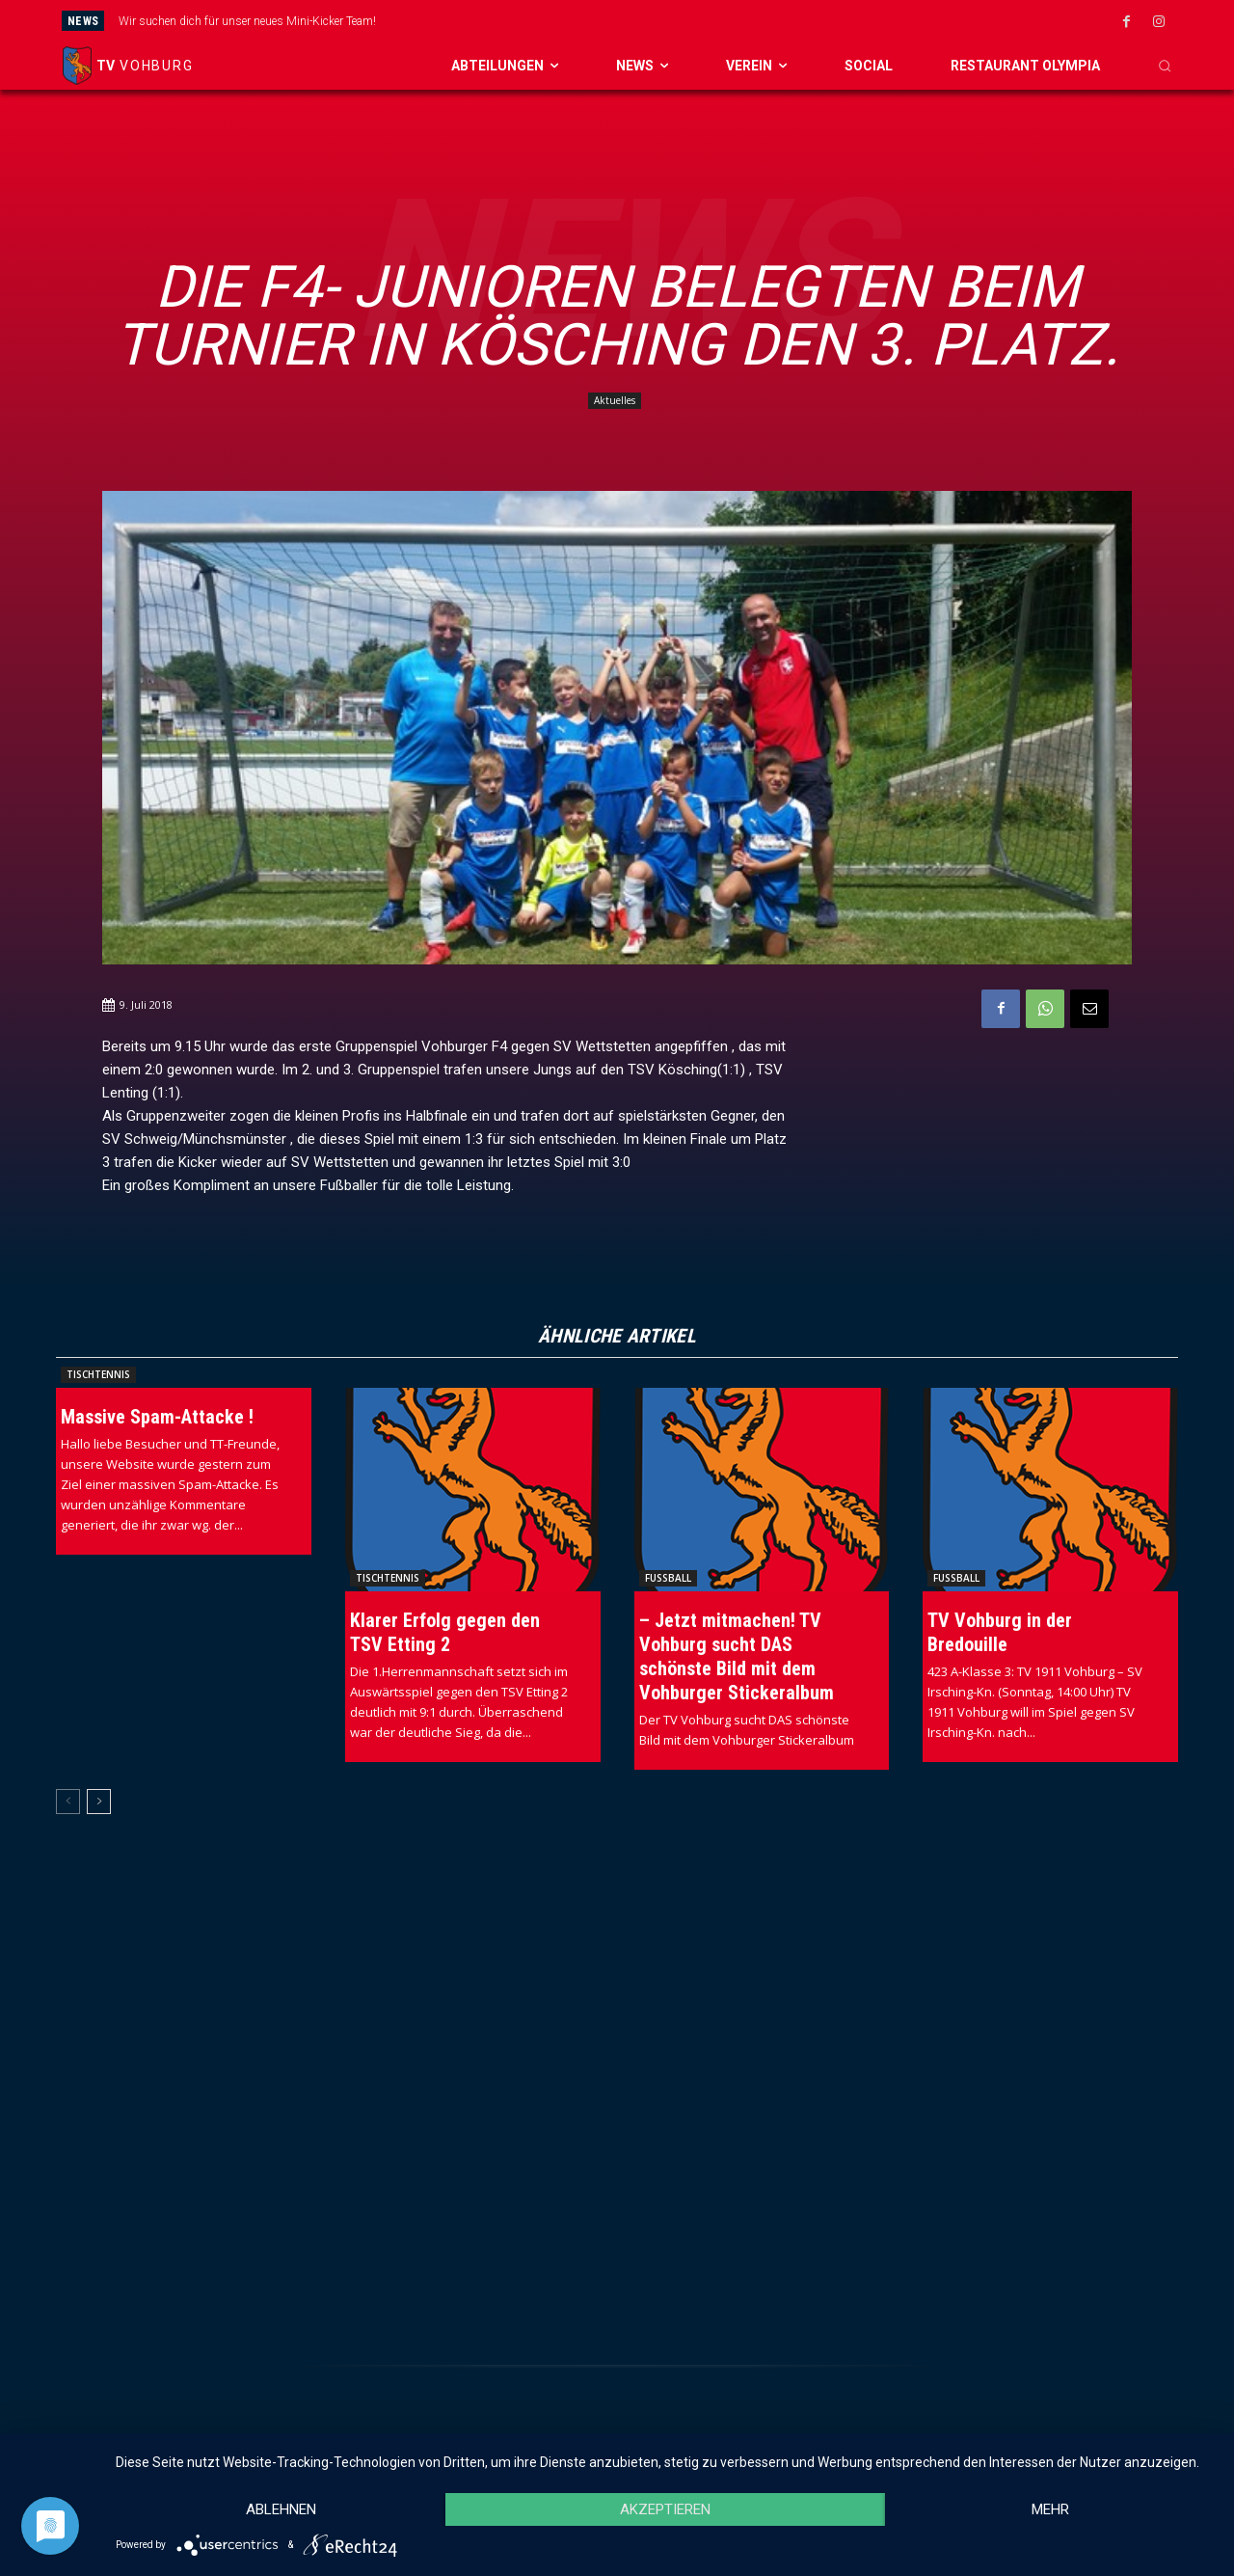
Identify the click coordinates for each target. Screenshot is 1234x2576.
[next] (700, 21)
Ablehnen (281, 2509)
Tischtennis (98, 1374)
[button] (1164, 65)
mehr (1050, 2509)
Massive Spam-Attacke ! (157, 1416)
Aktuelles (614, 401)
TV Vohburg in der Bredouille (999, 1632)
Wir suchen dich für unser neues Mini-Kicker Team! (247, 21)
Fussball (668, 1578)
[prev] (669, 21)
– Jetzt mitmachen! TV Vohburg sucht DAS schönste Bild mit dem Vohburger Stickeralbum (736, 1656)
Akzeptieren (665, 2509)
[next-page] (99, 1801)
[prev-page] (68, 1801)
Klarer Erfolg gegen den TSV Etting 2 (445, 1632)
